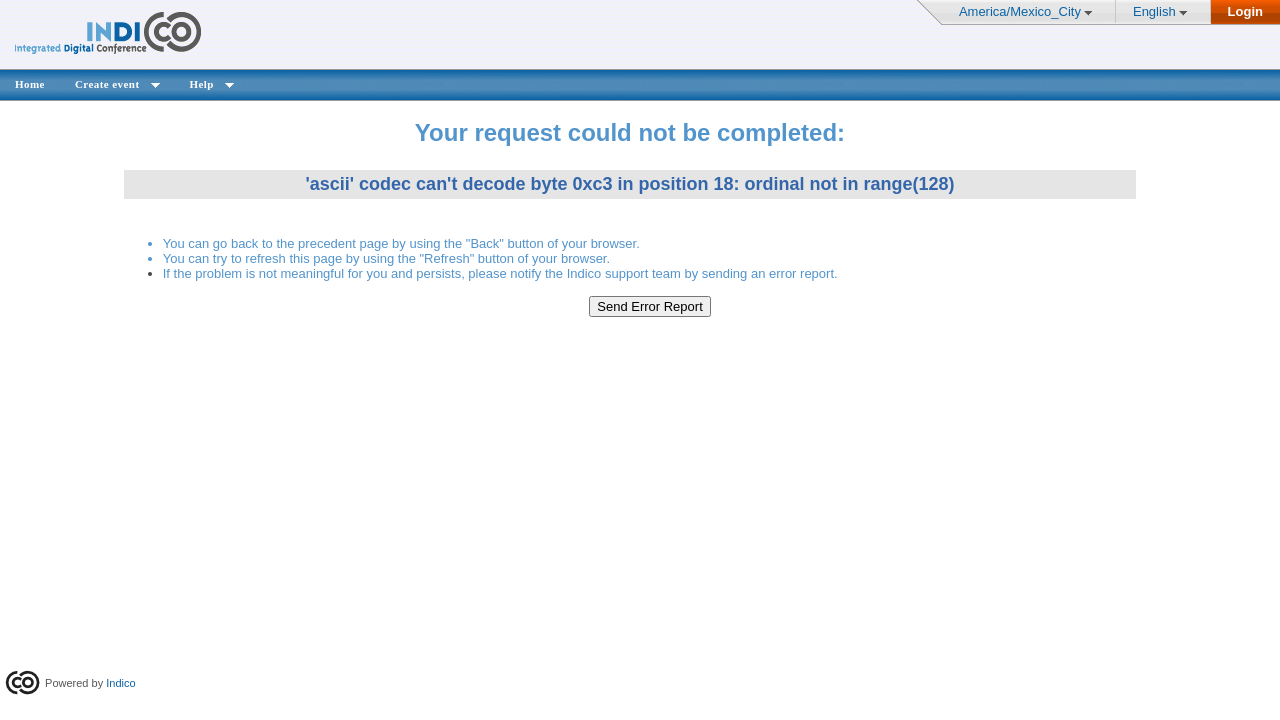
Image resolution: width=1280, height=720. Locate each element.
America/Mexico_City (1020, 11)
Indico (120, 683)
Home (30, 84)
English (1154, 11)
